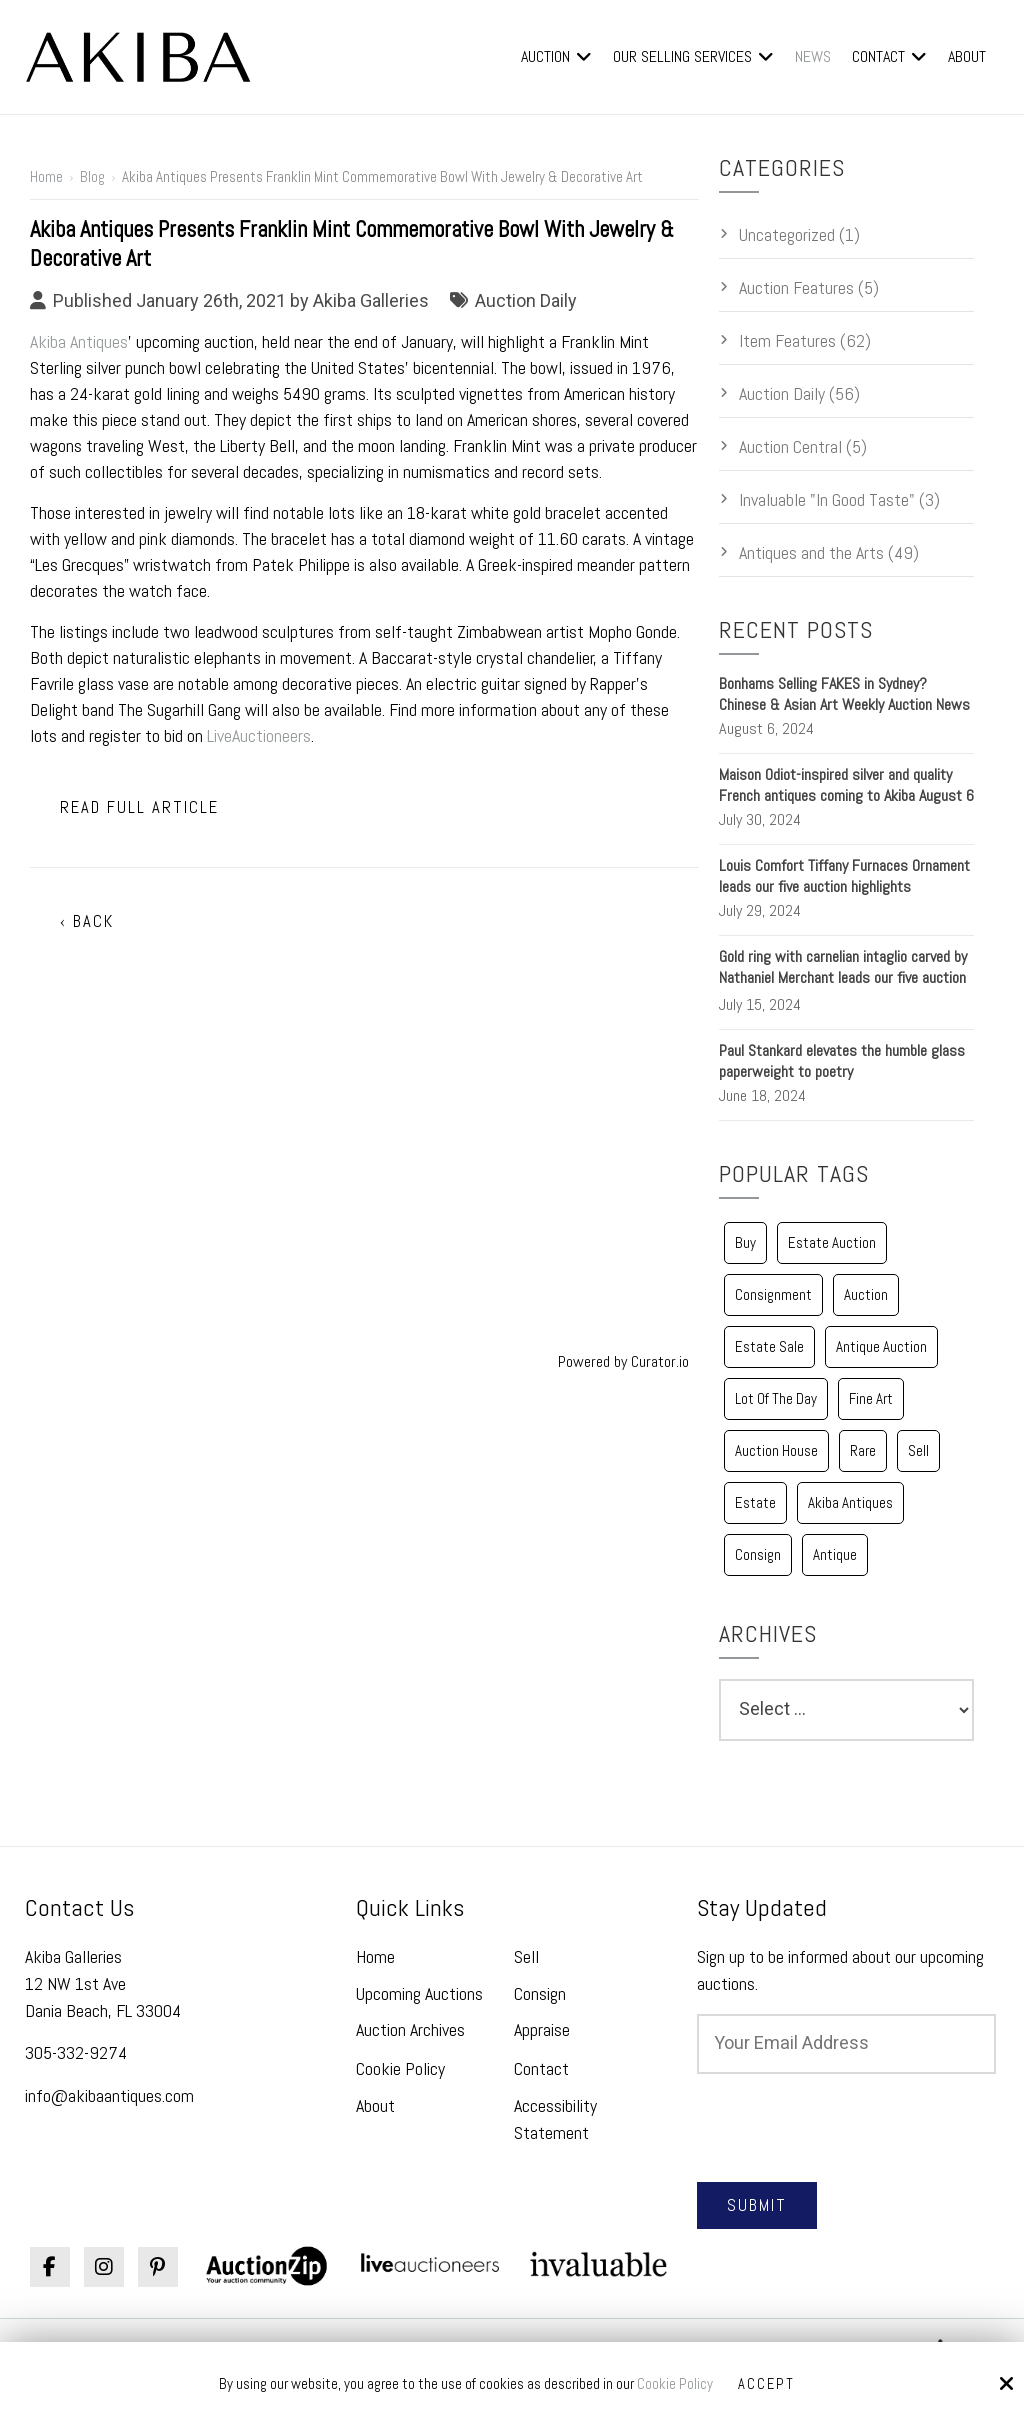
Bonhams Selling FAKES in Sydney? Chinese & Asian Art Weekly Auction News (844, 694)
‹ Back (87, 921)
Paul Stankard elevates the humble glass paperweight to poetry (842, 1061)
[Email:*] (846, 2044)
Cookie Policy (675, 2385)
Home (46, 176)
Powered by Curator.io (623, 1361)
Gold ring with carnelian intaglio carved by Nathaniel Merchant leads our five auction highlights (843, 977)
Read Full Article (139, 807)
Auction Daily (526, 300)
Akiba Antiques (79, 341)
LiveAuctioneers (259, 735)
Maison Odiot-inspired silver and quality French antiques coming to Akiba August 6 (846, 785)
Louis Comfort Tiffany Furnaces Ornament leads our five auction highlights (844, 876)
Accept (767, 2384)
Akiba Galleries (371, 300)
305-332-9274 (76, 2052)
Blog (92, 176)
